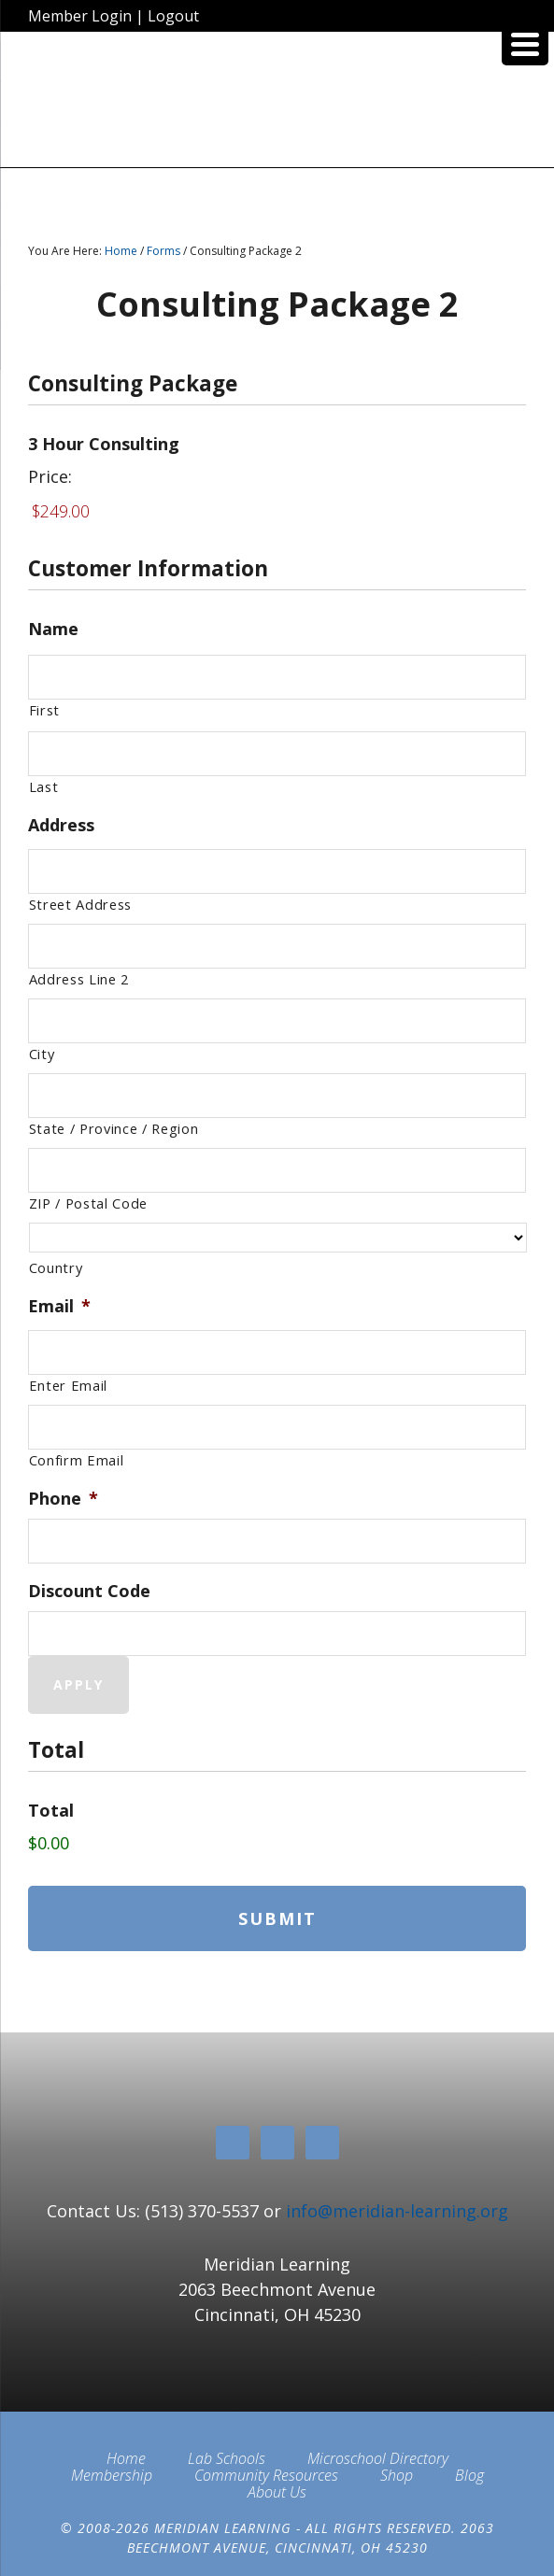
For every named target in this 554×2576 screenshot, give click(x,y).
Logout (173, 16)
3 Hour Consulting (103, 444)
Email (59, 1306)
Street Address (80, 904)
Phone (63, 1498)
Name (53, 629)
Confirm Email (76, 1460)
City (42, 1053)
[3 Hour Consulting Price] (277, 510)
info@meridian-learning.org (397, 2211)
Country (56, 1267)
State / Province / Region (114, 1128)
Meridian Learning (277, 106)
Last (44, 786)
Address (61, 825)
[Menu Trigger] (525, 42)
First (44, 710)
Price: (50, 476)
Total (51, 1810)
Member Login (80, 16)
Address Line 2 (79, 979)
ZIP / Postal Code (88, 1203)
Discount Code (89, 1591)
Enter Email (68, 1385)
